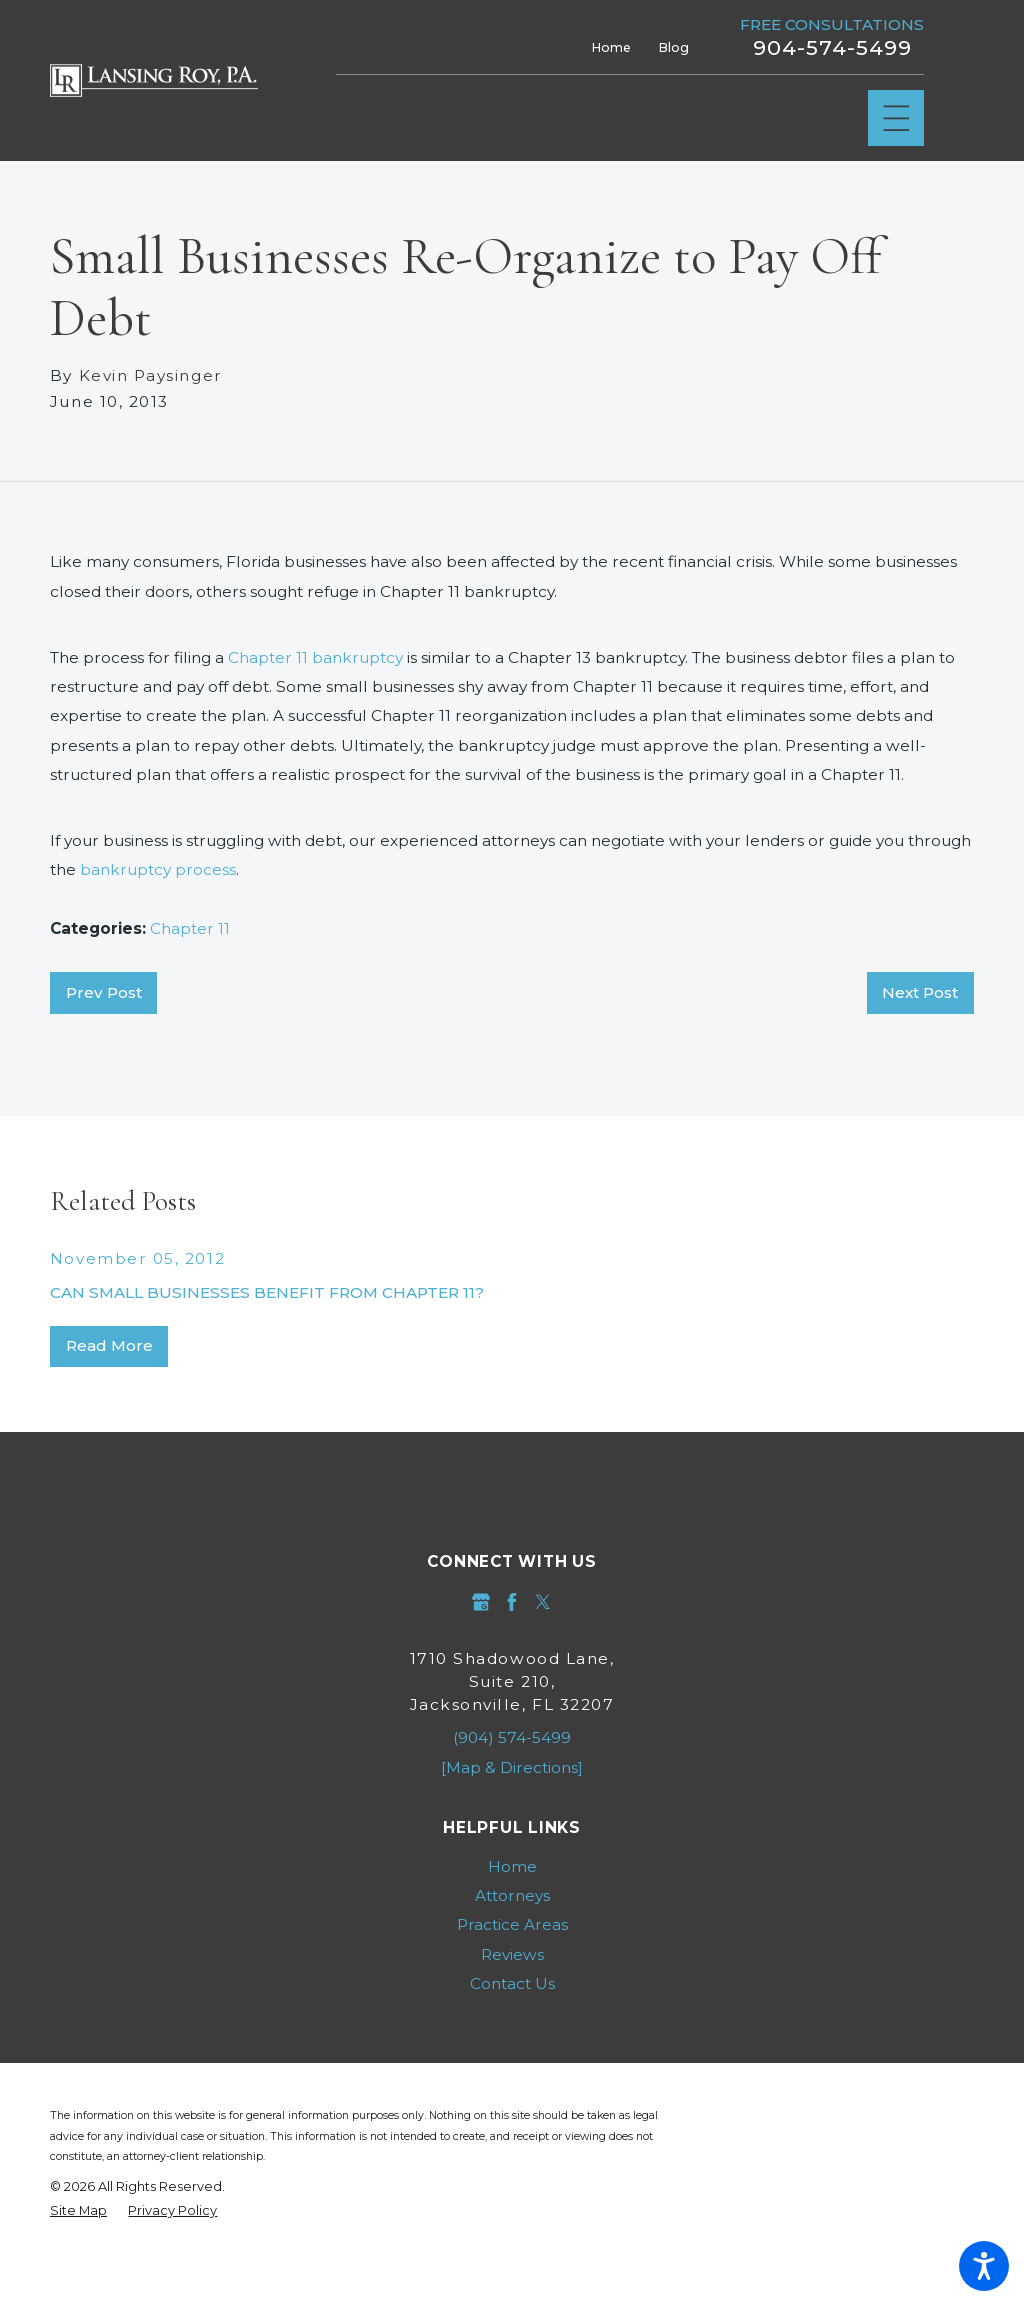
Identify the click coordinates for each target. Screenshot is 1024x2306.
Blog (674, 47)
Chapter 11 (190, 928)
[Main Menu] (896, 118)
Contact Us (512, 1983)
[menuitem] (512, 1866)
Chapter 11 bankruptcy (315, 657)
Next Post (920, 992)
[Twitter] (543, 1602)
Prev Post (104, 992)
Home (611, 47)
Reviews (512, 1954)
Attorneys (512, 1895)
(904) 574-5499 (512, 1737)
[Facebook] (512, 1602)
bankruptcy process (158, 869)
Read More (109, 1345)
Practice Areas (512, 1924)
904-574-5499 (832, 48)
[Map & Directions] (512, 1767)
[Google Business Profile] (481, 1602)
